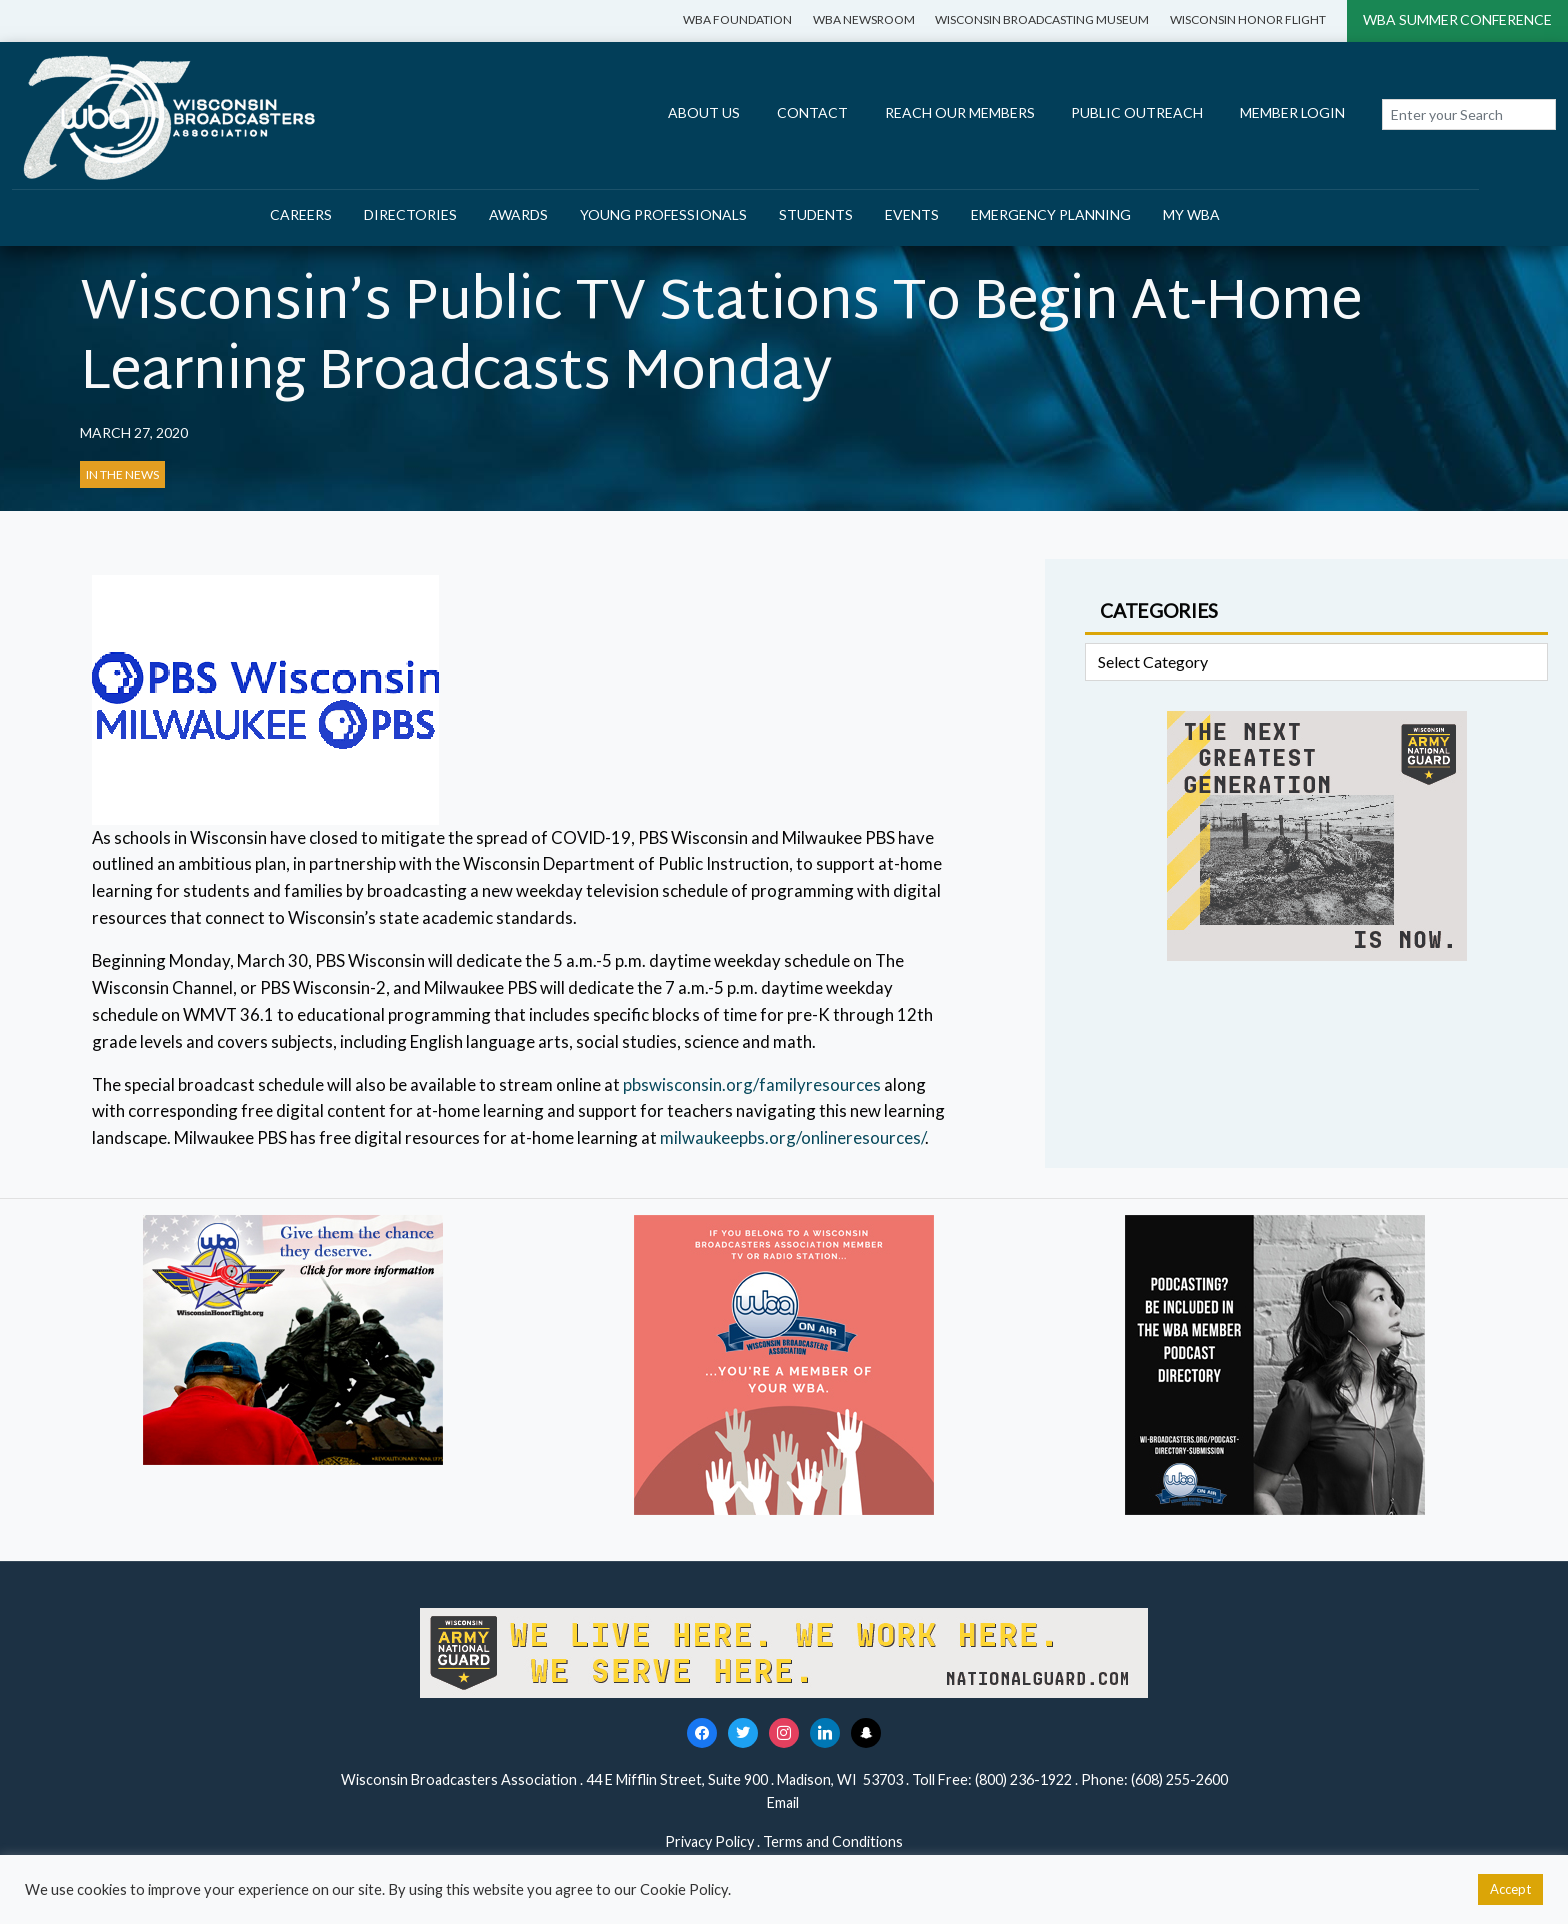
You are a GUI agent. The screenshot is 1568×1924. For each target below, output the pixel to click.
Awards (518, 214)
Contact (812, 112)
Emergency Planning (1051, 214)
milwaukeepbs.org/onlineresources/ (792, 1137)
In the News (122, 474)
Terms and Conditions (833, 1841)
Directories (410, 214)
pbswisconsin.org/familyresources (752, 1084)
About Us (704, 112)
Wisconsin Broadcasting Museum (1042, 19)
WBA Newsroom (864, 19)
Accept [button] (1510, 1889)
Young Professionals (663, 214)
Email (784, 1802)
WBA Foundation (737, 19)
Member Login (1292, 112)
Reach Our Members (960, 112)
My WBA (1191, 214)
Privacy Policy (709, 1841)
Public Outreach (1137, 112)
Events (912, 214)
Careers (301, 214)
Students (816, 214)
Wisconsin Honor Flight (1248, 19)
